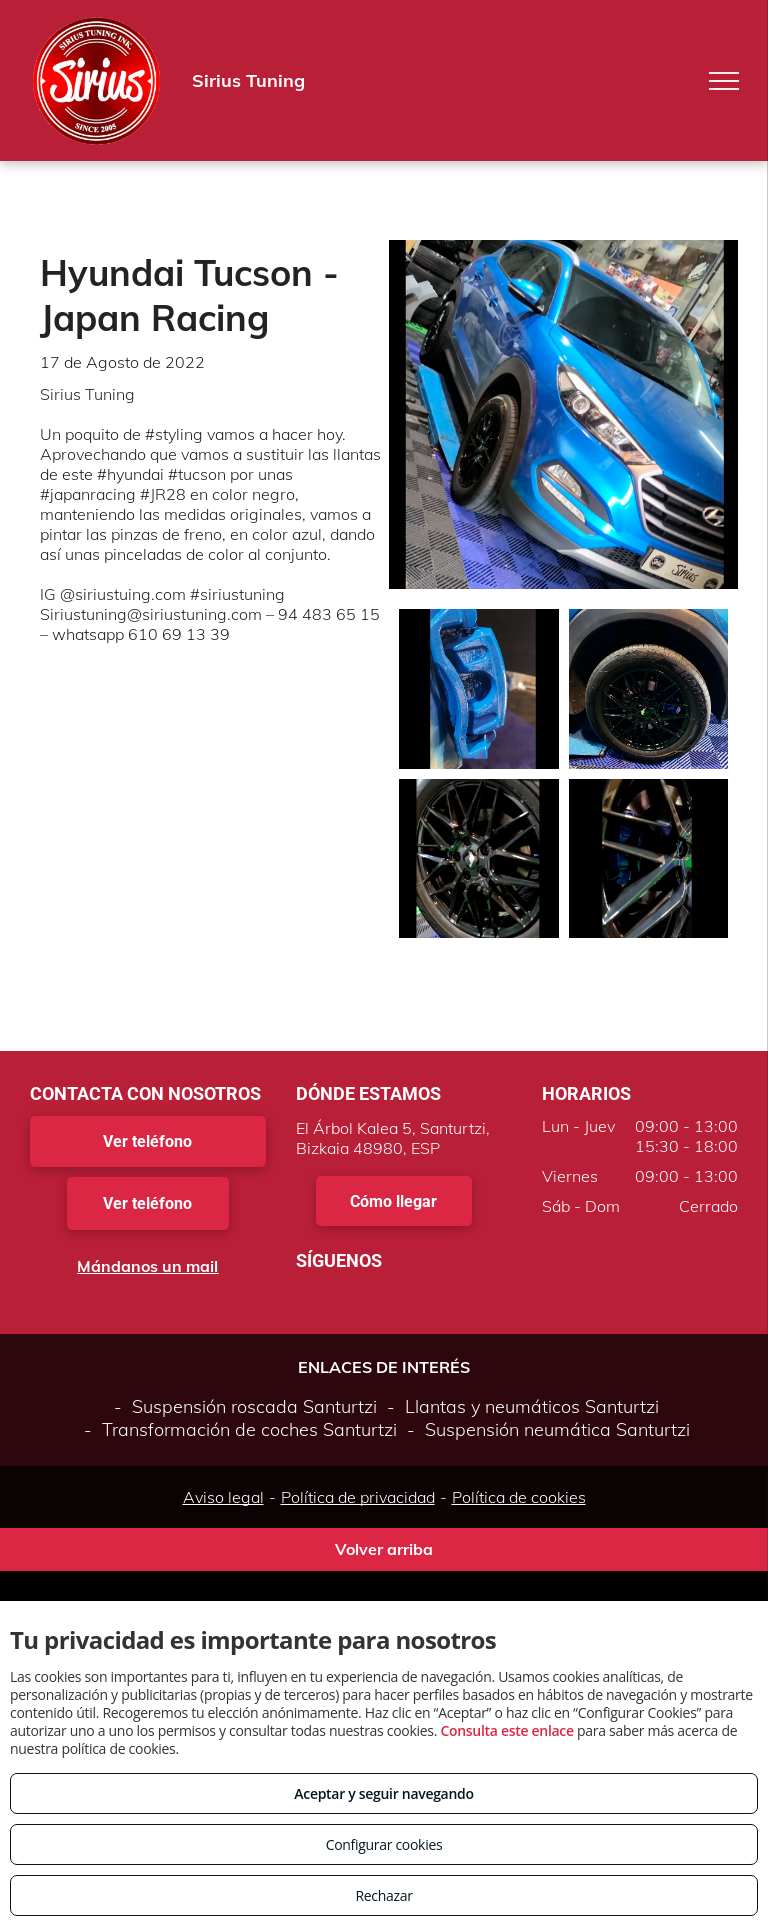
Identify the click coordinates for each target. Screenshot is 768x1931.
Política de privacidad (358, 1497)
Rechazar (383, 1895)
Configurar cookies (384, 1844)
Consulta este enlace (506, 1730)
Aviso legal (223, 1497)
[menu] (724, 81)
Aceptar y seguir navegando (383, 1793)
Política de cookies (519, 1497)
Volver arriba (384, 1549)
